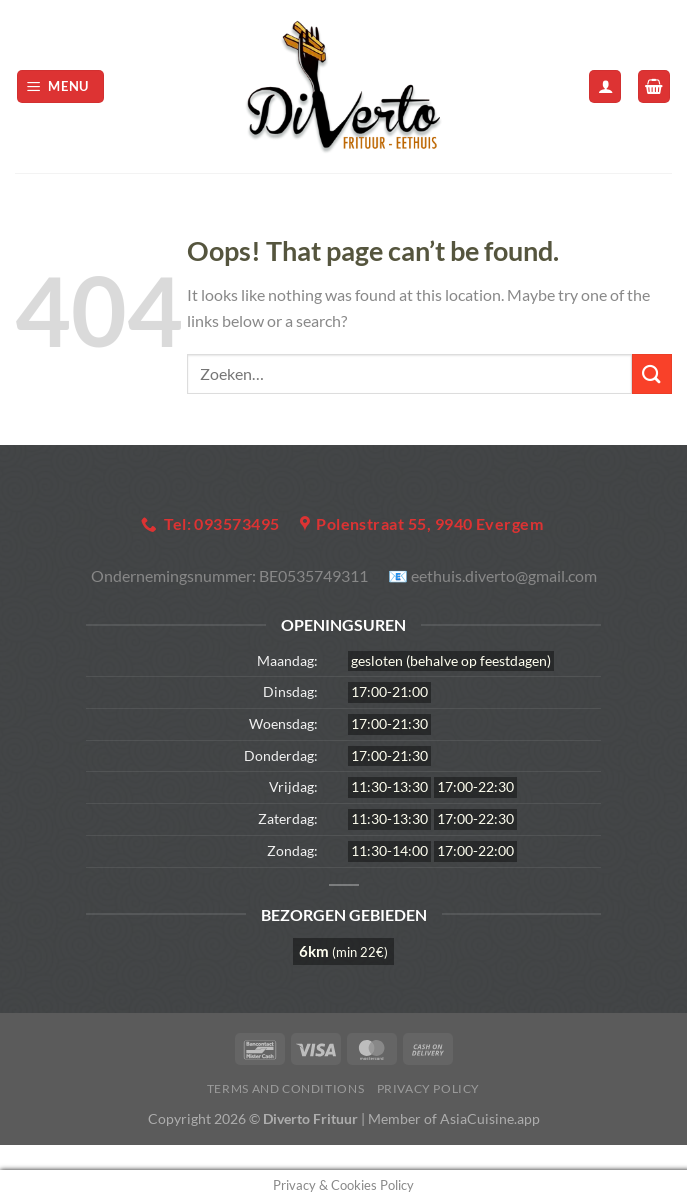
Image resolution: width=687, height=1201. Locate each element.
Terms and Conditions (285, 1088)
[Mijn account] (605, 86)
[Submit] (652, 373)
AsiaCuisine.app (490, 1118)
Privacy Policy (429, 1088)
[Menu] (61, 86)
